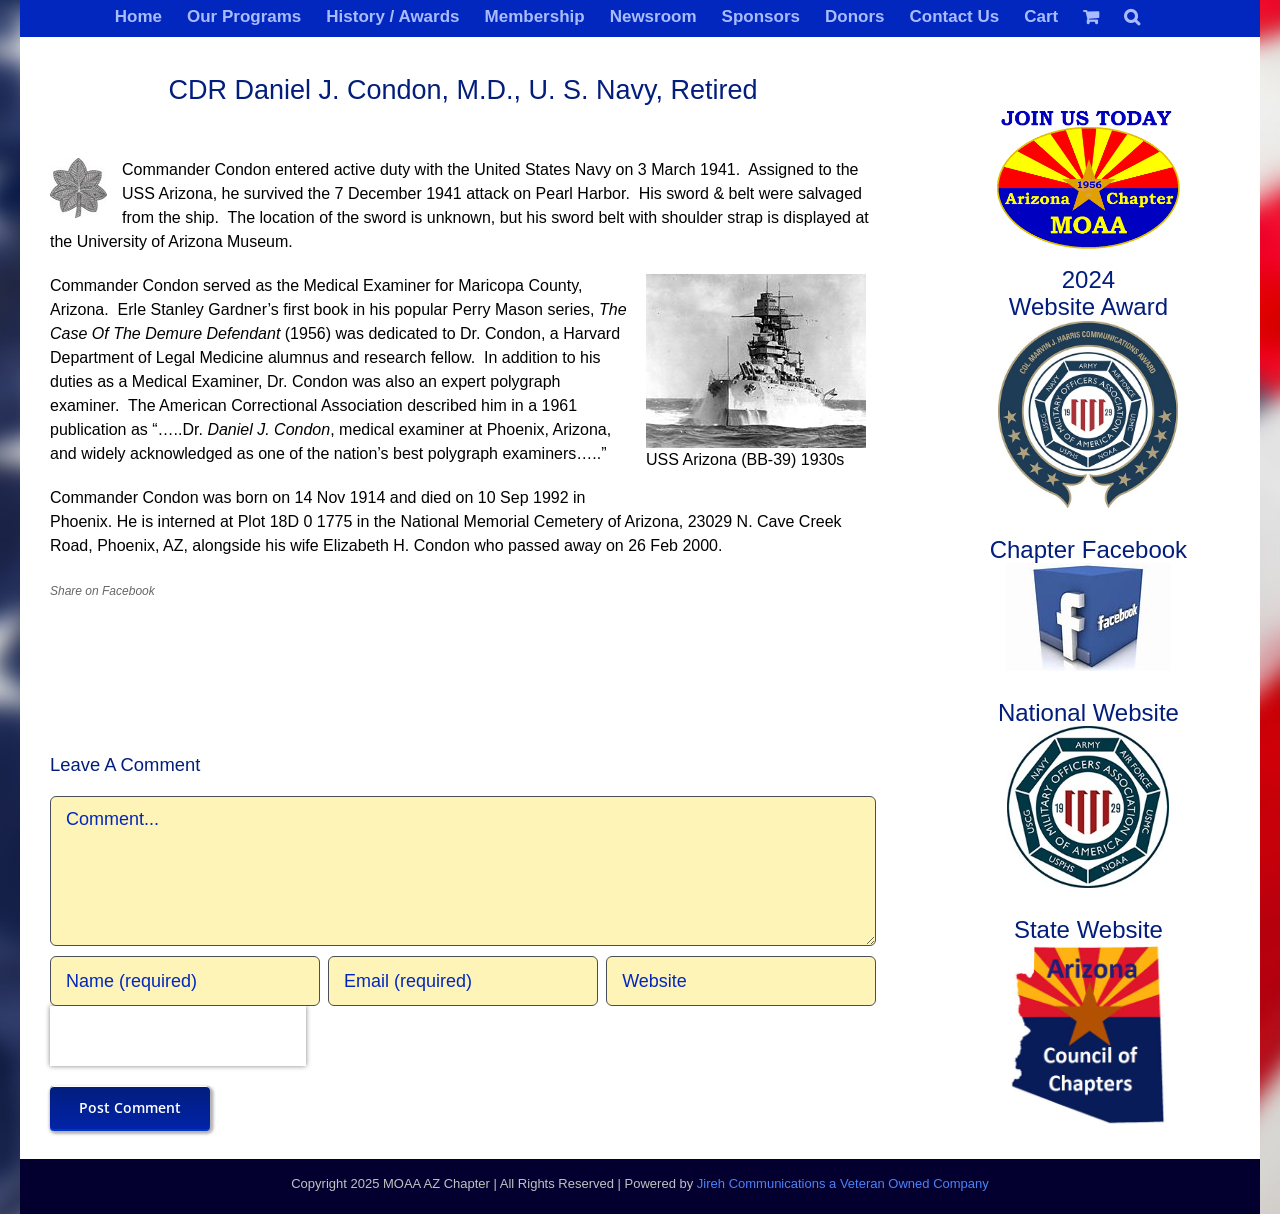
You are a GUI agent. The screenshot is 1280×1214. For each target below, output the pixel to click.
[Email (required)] (463, 981)
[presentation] (178, 1036)
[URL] (741, 981)
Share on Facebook (102, 591)
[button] (1132, 15)
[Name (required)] (185, 981)
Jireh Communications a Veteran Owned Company (843, 1183)
